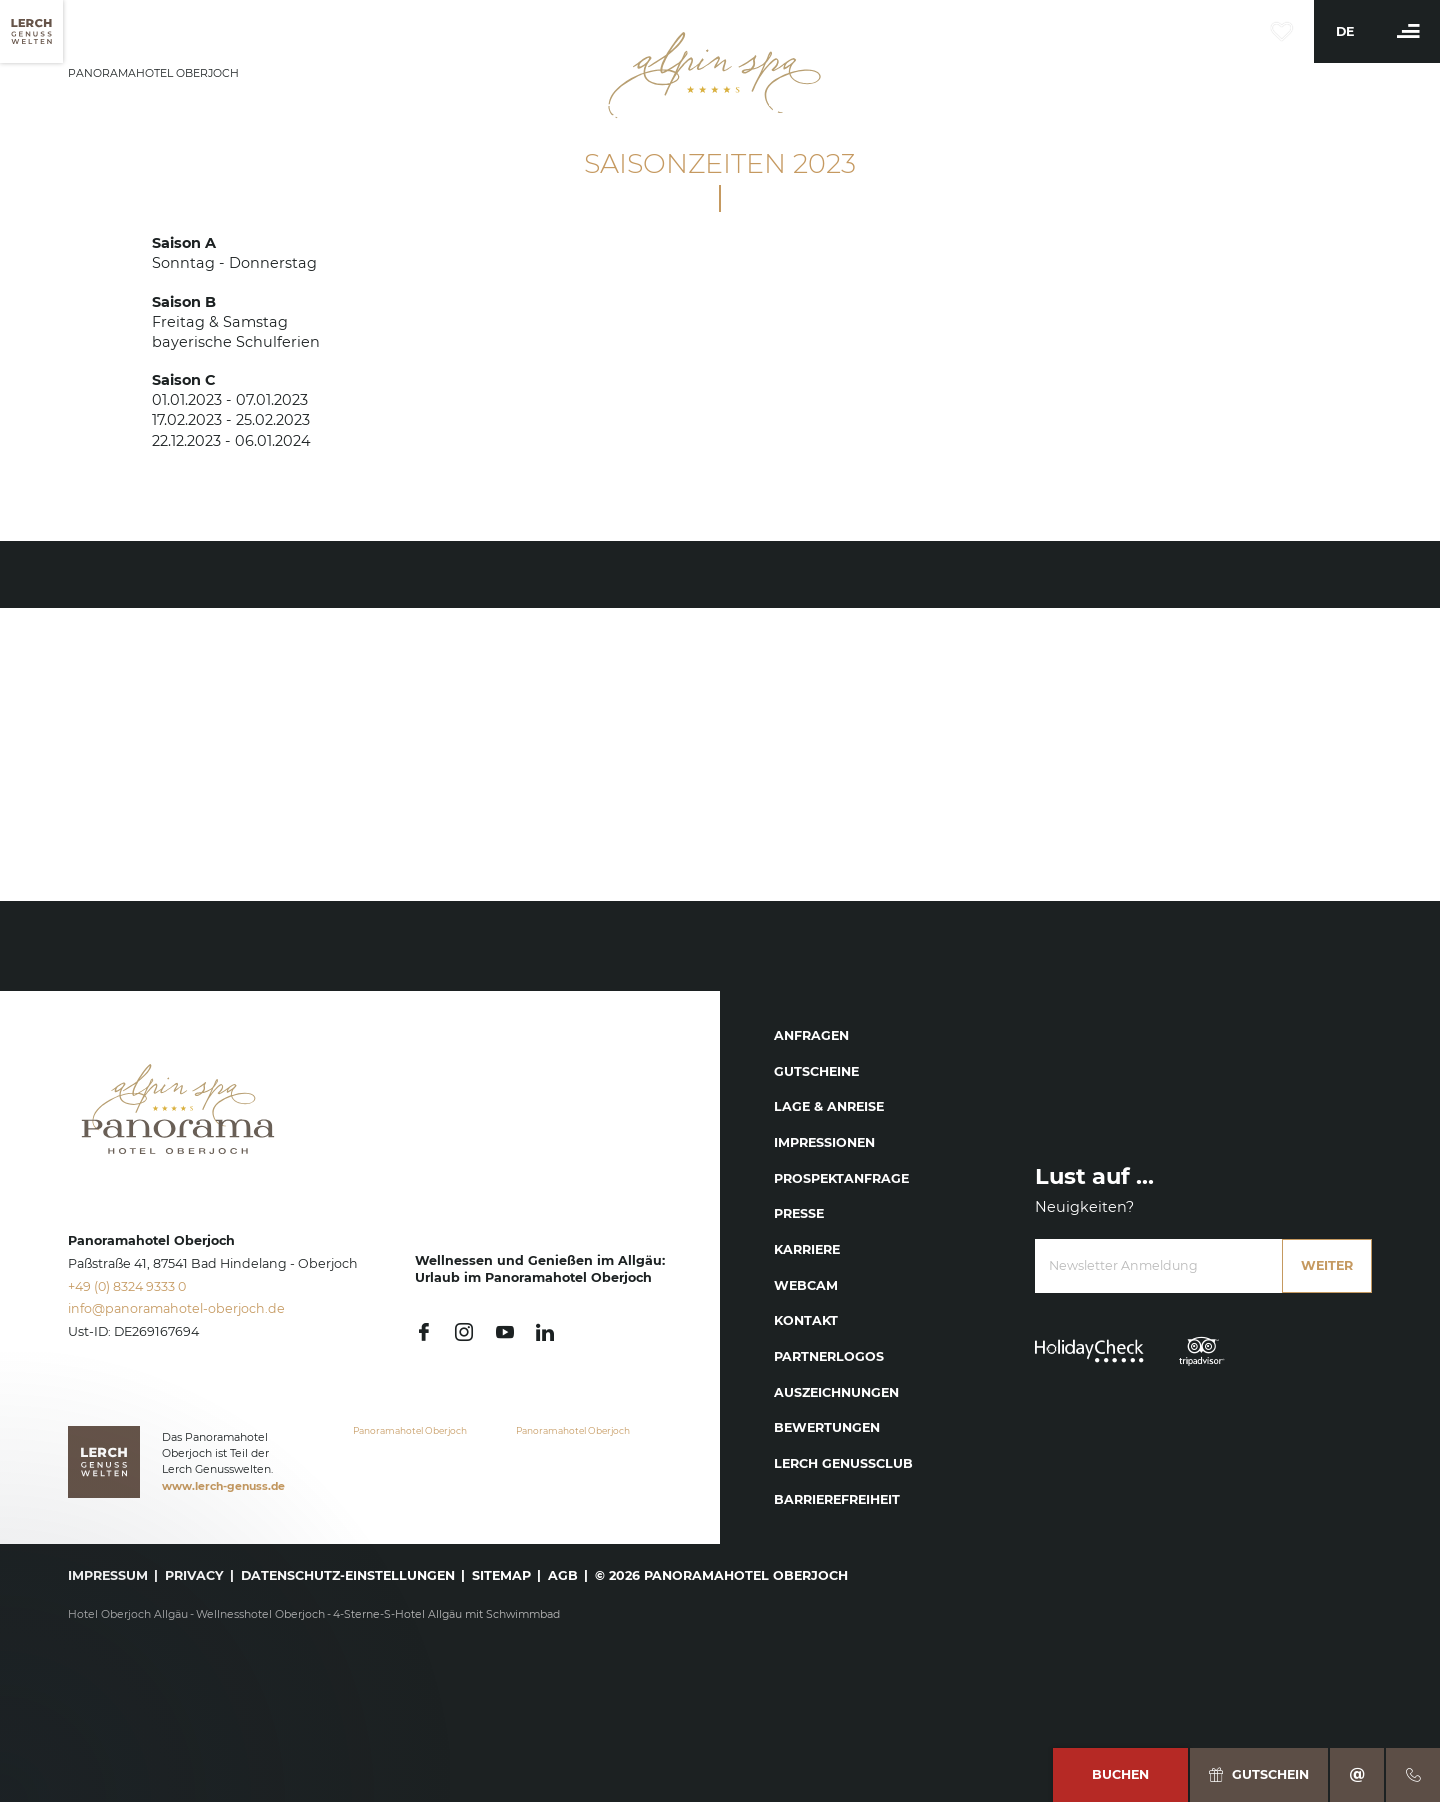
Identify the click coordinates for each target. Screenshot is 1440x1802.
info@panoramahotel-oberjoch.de (176, 1308)
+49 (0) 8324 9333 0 (127, 1286)
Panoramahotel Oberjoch (410, 1430)
